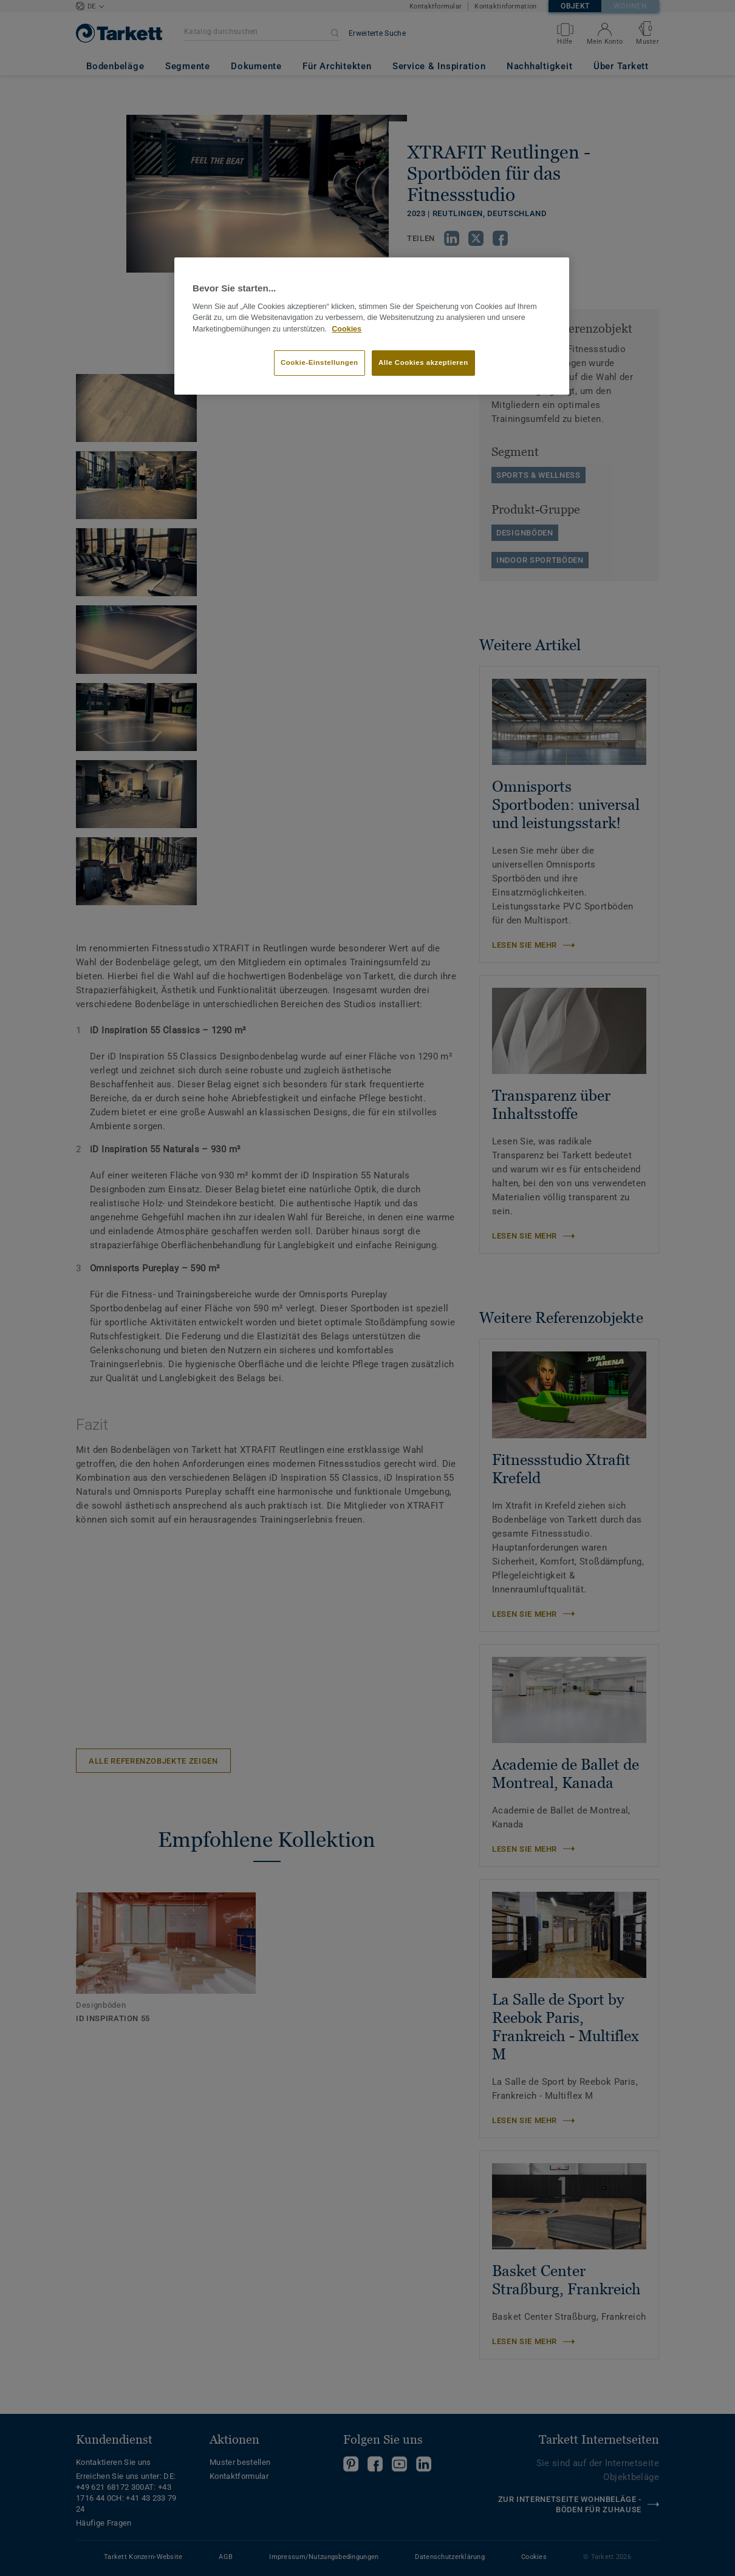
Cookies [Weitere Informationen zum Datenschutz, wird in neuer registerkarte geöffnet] (346, 329)
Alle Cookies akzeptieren (423, 362)
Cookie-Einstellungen (319, 362)
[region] (371, 326)
